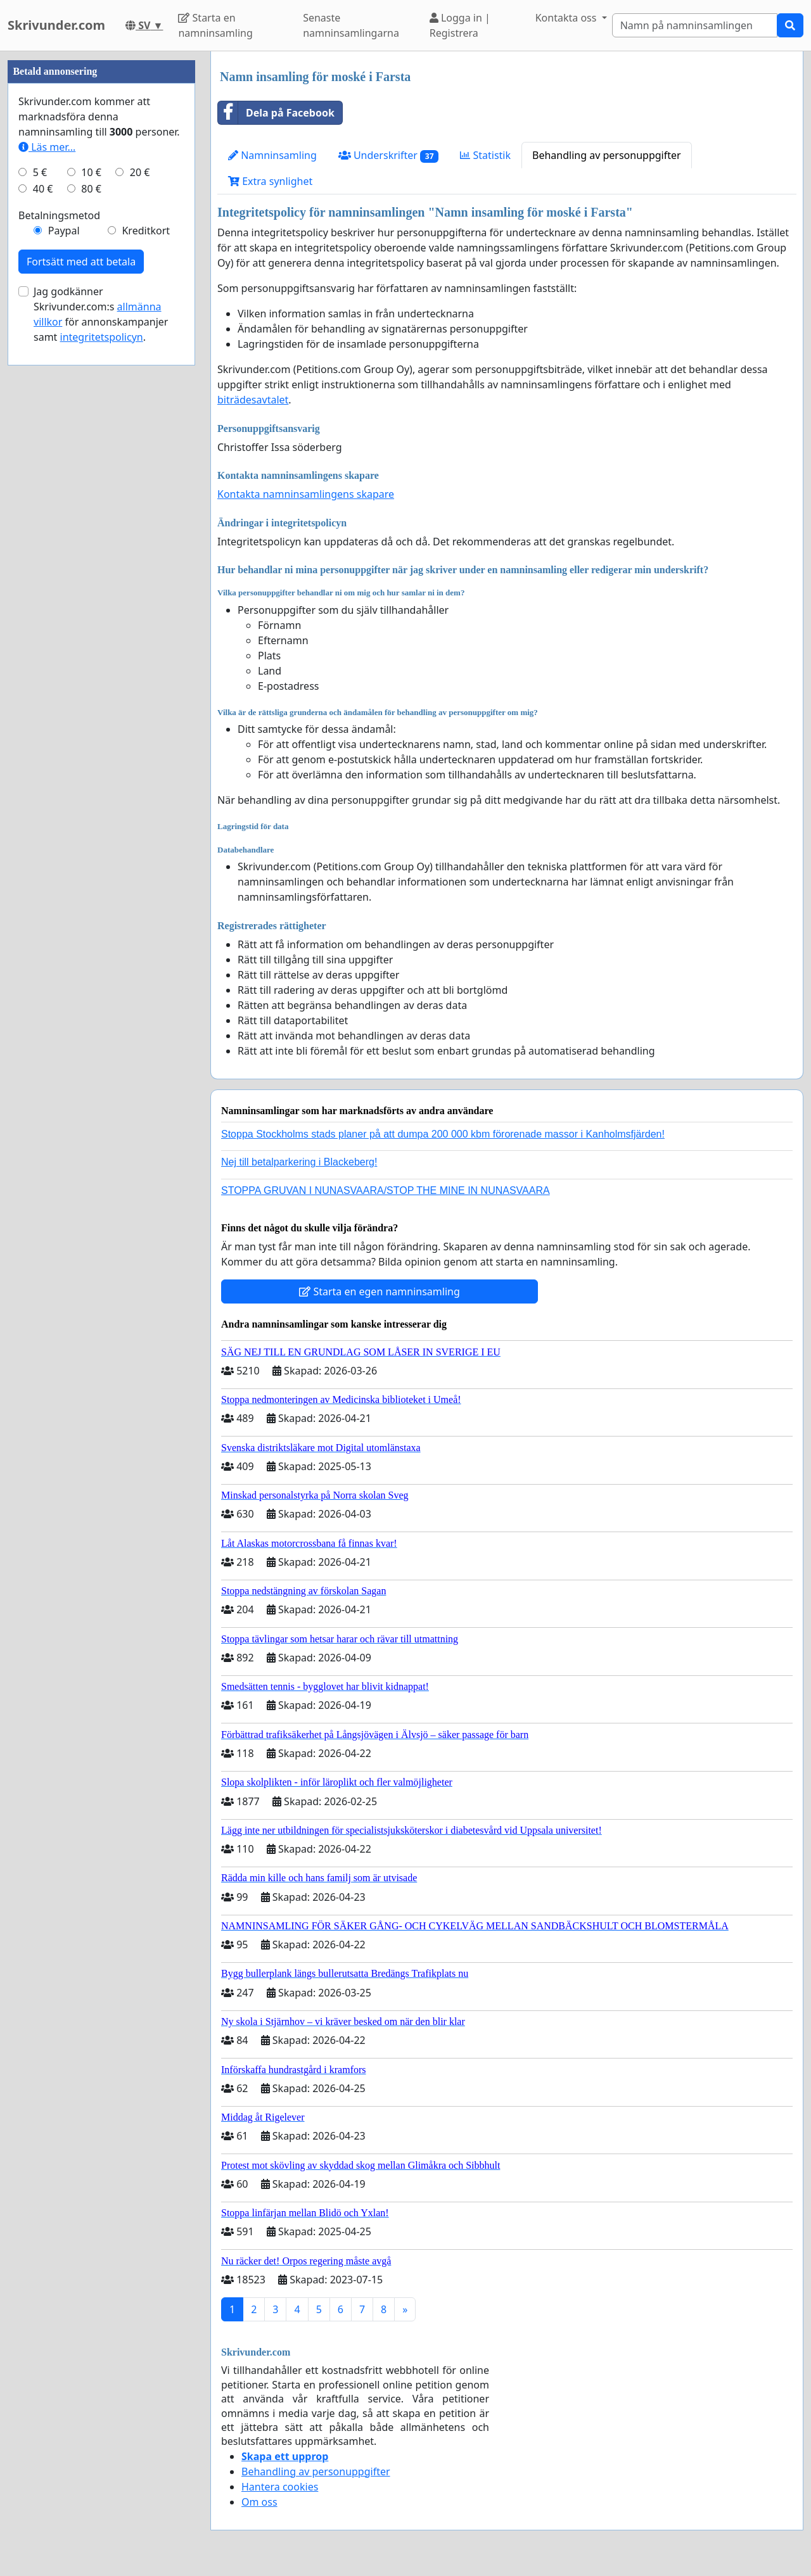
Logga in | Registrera (460, 25)
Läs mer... (46, 147)
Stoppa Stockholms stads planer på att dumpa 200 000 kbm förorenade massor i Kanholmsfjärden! (443, 1134)
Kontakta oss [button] (567, 18)
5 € (40, 172)
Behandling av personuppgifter (606, 155)
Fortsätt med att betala (81, 262)
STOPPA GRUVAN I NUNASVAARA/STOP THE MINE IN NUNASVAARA (385, 1190)
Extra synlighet (270, 181)
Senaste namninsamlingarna (351, 25)
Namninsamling (272, 155)
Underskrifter (388, 155)
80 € (91, 189)
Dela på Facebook (276, 112)
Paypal (64, 231)
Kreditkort (146, 231)
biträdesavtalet (252, 400)
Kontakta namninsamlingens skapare (305, 494)
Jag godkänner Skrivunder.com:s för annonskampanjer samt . (101, 314)
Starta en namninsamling (215, 25)
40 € (43, 189)
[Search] (694, 25)
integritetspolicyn (101, 337)
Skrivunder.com (56, 25)
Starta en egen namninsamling (379, 1291)
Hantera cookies (279, 2487)
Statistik (485, 155)
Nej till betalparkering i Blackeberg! (299, 1162)
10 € (91, 172)
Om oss (259, 2502)
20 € (140, 172)
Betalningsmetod (59, 215)
